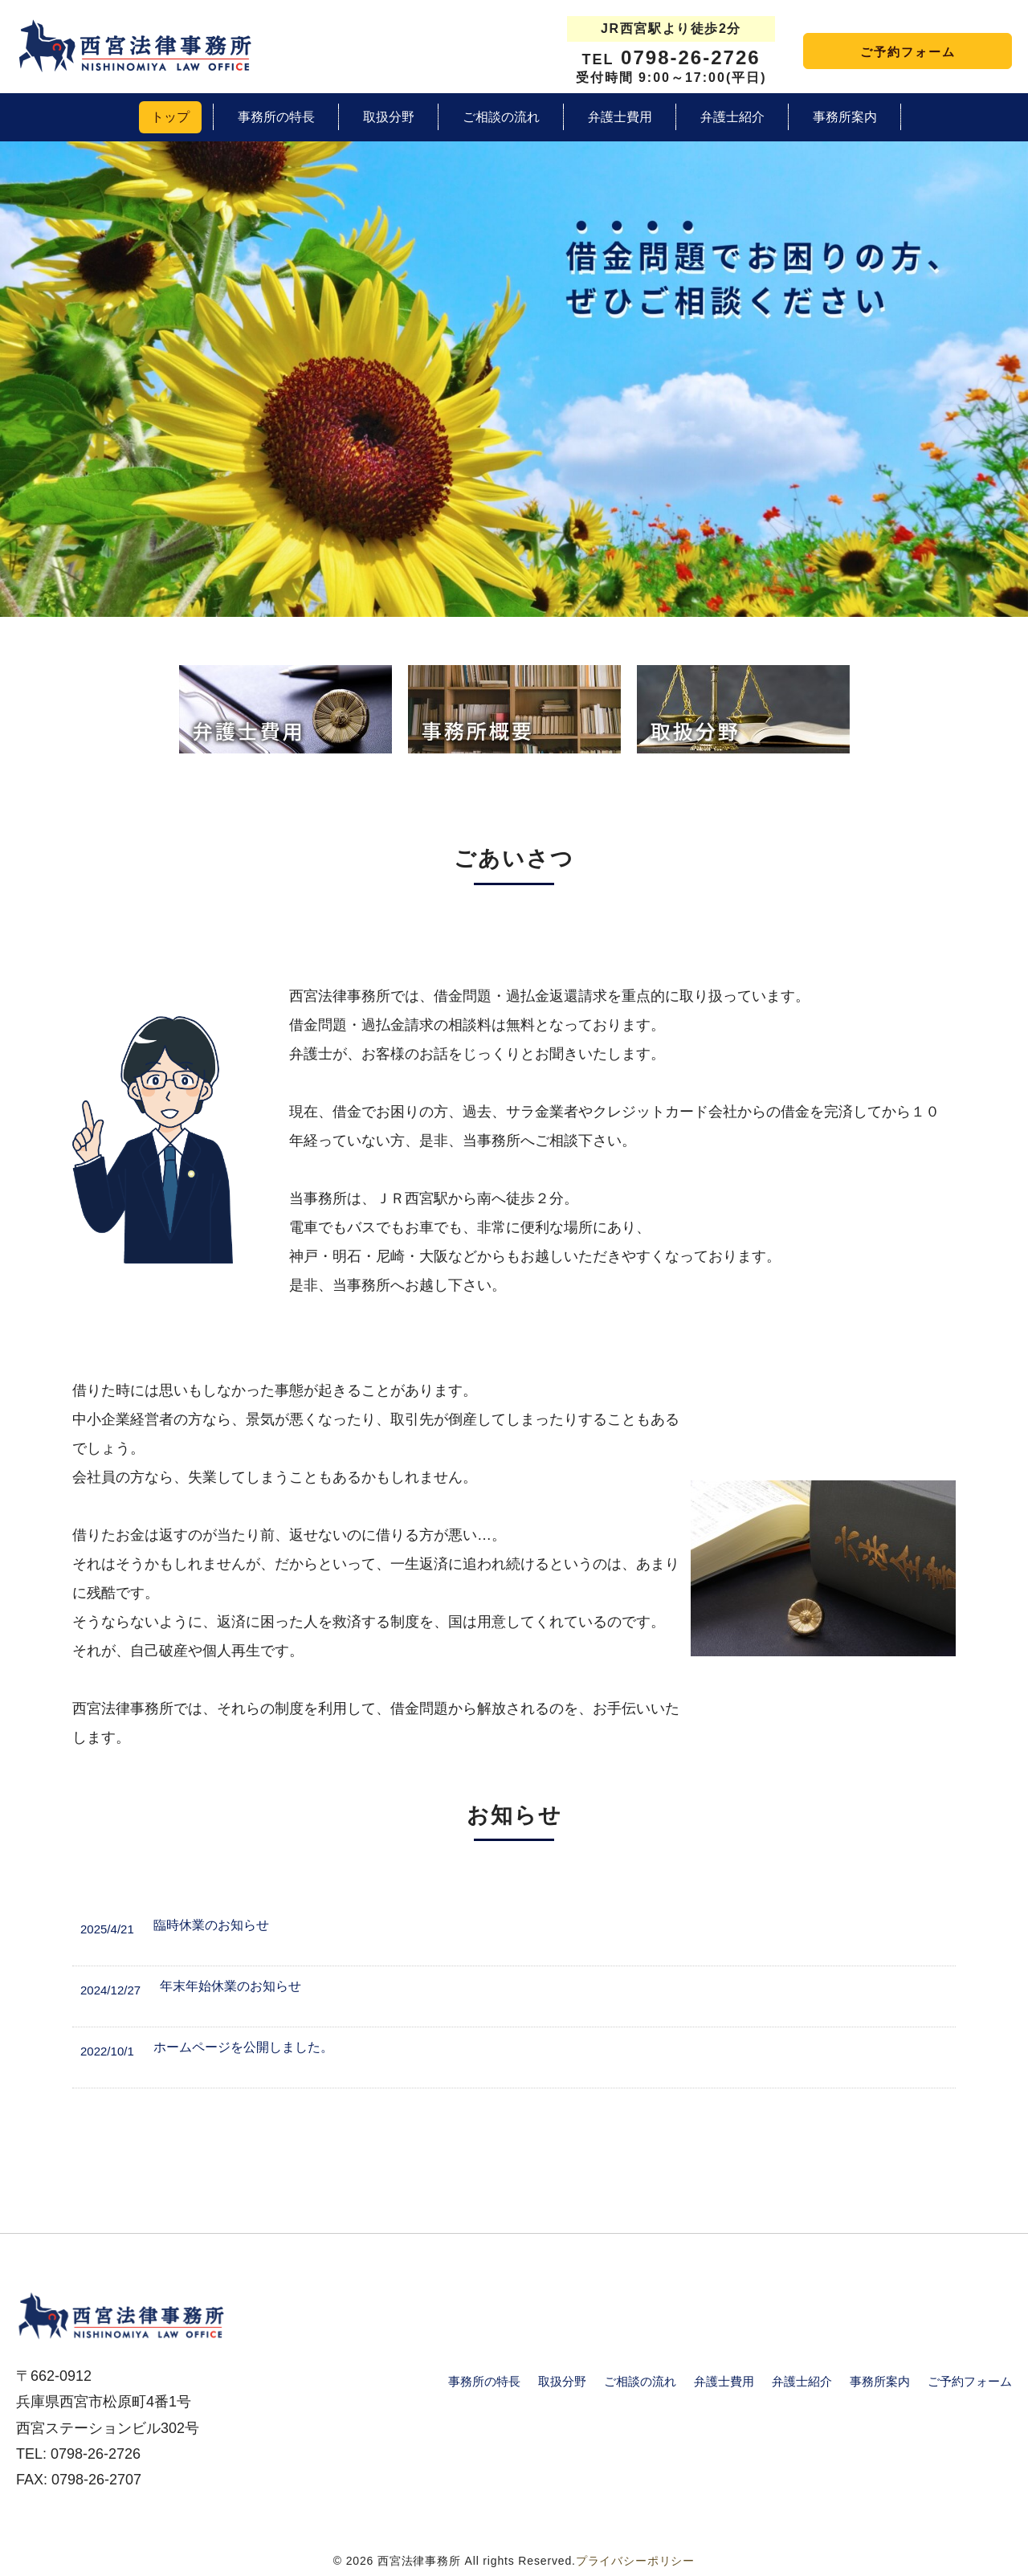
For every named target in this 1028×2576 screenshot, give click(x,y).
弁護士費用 (724, 2381)
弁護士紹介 (802, 2381)
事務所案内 (880, 2381)
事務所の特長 (484, 2381)
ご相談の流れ (640, 2381)
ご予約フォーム (908, 52)
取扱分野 (562, 2381)
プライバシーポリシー (635, 2560)
